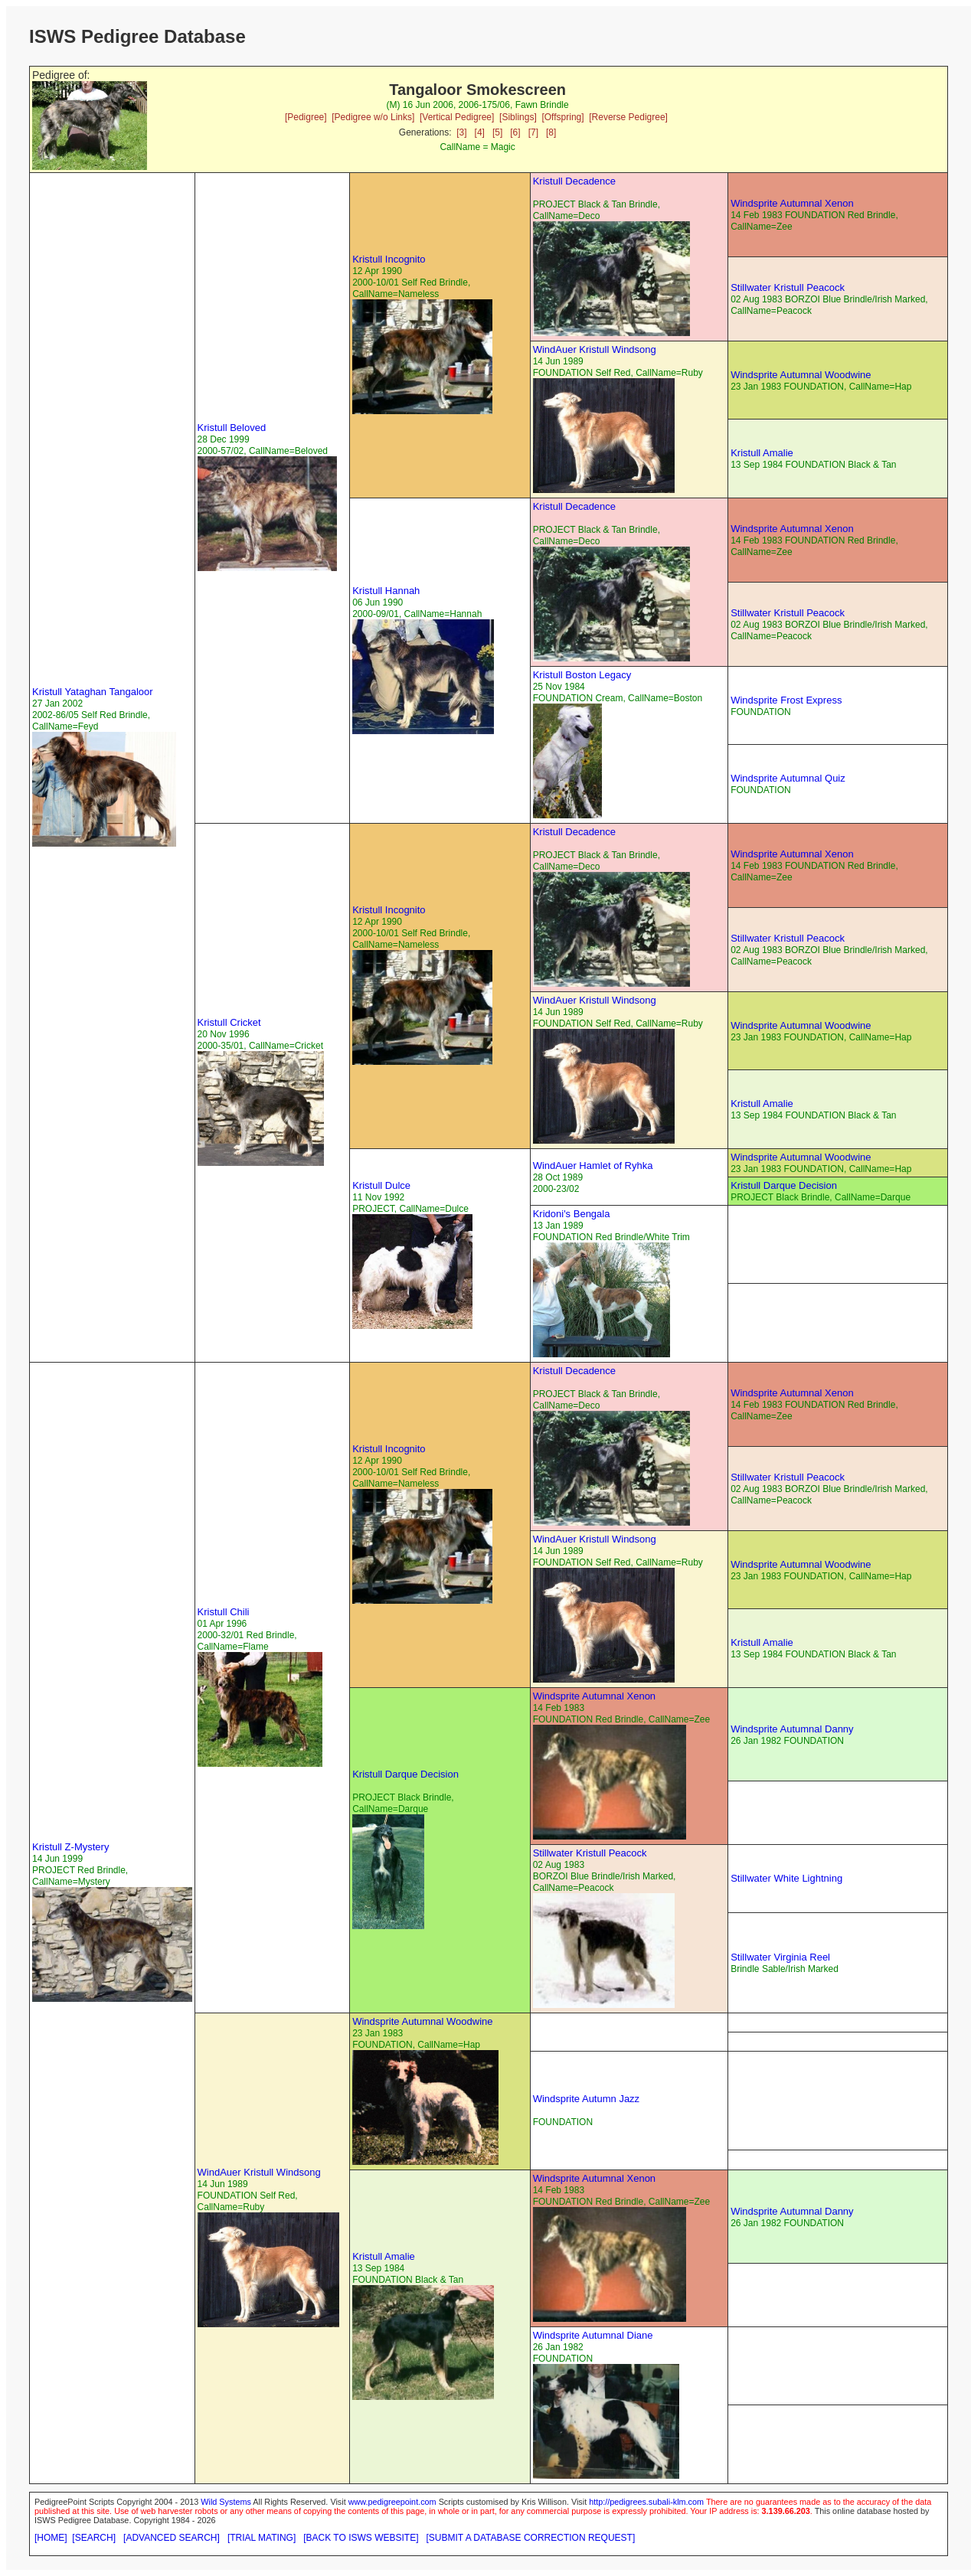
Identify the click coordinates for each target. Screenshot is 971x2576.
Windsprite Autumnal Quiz (788, 778)
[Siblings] (518, 117)
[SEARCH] (94, 2537)
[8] (551, 132)
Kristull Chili (224, 1612)
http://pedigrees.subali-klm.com (646, 2501)
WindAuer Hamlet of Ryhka (593, 1165)
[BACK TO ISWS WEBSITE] (360, 2537)
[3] (461, 132)
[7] (533, 132)
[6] (515, 132)
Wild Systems (226, 2501)
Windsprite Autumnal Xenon (792, 203)
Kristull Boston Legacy (582, 675)
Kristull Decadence (574, 181)
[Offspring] (562, 117)
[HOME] (50, 2537)
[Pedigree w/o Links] (373, 117)
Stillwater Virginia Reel (780, 1957)
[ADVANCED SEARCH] (171, 2537)
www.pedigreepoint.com (392, 2501)
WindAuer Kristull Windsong (594, 349)
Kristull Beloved (232, 427)
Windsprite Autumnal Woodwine (801, 374)
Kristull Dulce (381, 1185)
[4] (480, 132)
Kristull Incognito (388, 259)
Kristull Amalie (762, 453)
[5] (497, 132)
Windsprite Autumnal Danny (792, 1729)
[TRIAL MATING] (261, 2537)
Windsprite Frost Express (786, 700)
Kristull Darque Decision (784, 1185)
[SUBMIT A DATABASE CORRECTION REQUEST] (531, 2537)
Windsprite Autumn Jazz (586, 2098)
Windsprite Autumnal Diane (593, 2335)
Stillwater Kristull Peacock (788, 287)
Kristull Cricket (229, 1022)
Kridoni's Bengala (571, 1213)
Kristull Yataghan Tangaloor (92, 691)
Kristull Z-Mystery (70, 1847)
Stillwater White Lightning (786, 1878)
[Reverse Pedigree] (628, 117)
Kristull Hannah (386, 590)
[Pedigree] (306, 117)
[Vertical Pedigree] (457, 117)
